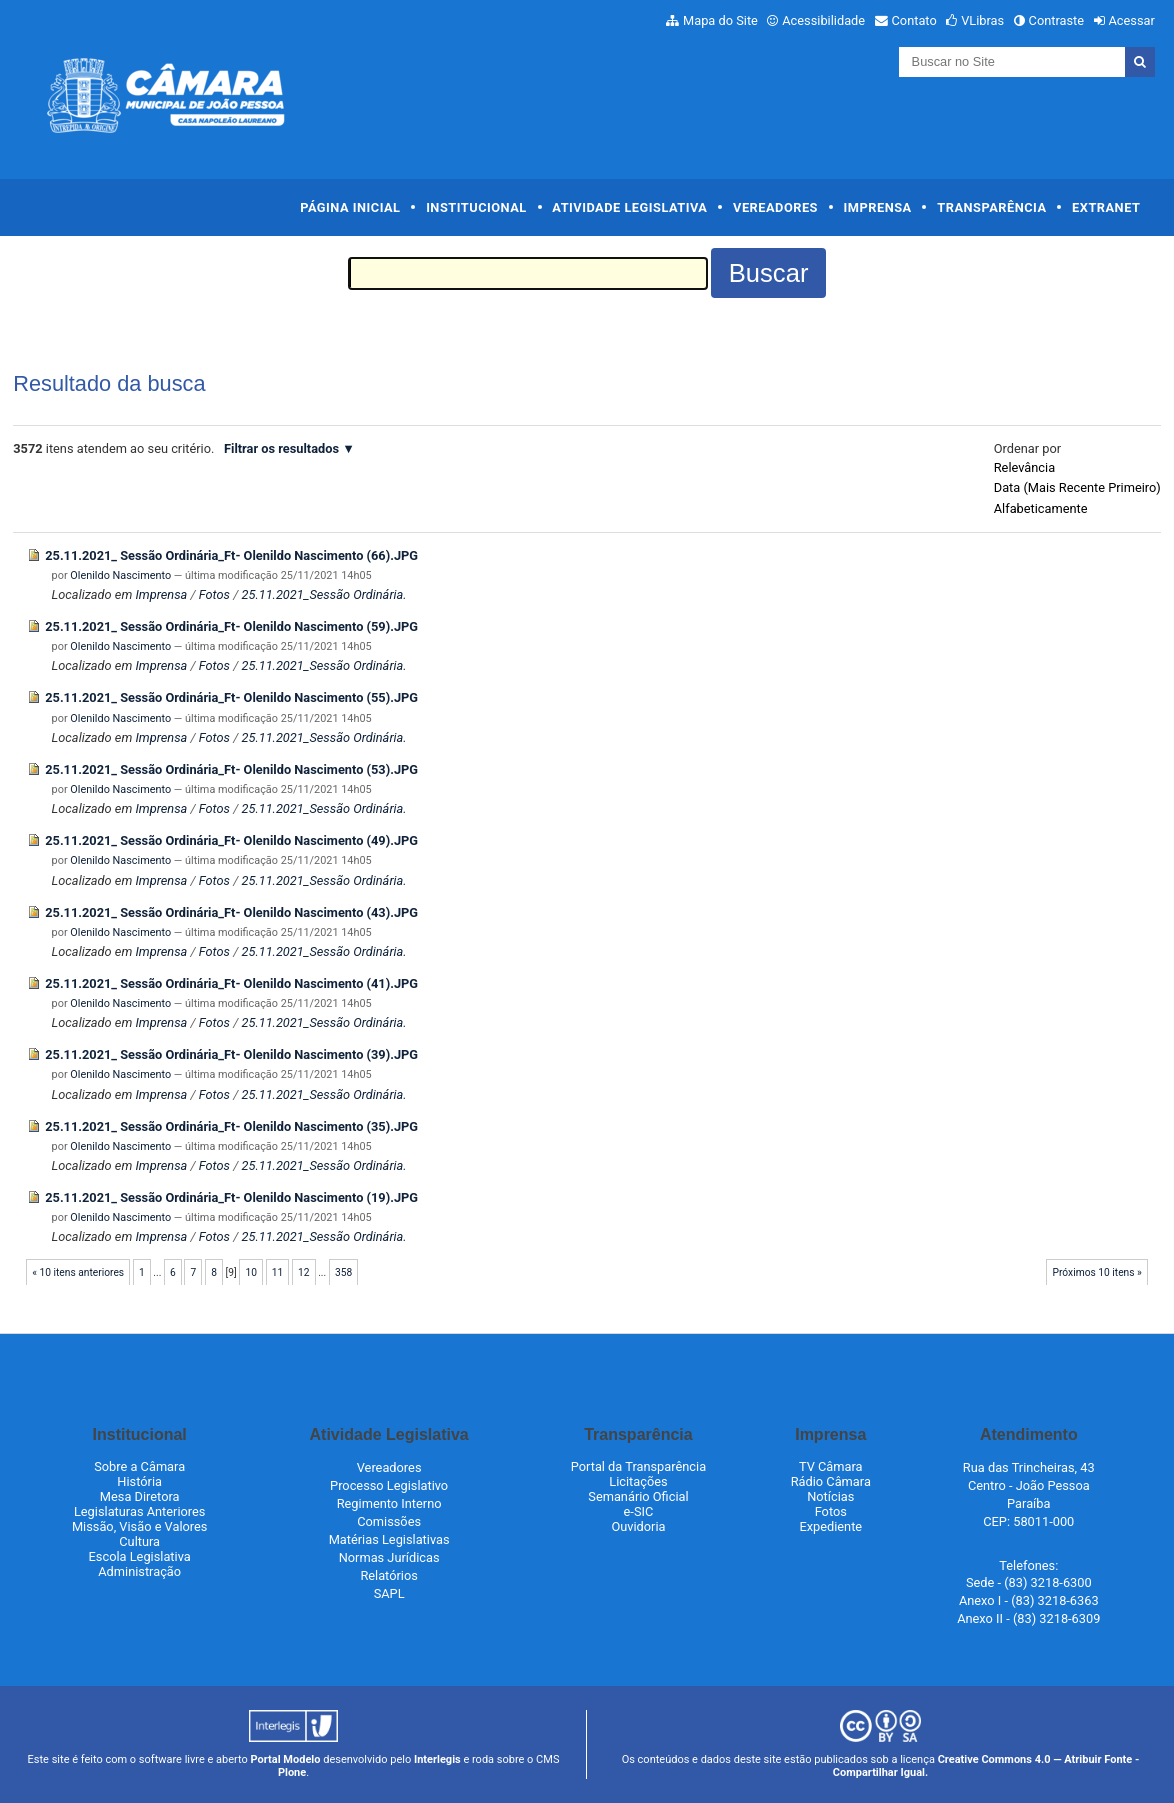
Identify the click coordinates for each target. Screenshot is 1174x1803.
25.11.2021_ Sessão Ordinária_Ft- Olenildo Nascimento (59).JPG (231, 626)
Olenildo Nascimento (120, 575)
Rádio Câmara (831, 1481)
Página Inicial (350, 207)
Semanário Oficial (638, 1496)
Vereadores (775, 207)
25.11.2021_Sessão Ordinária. (323, 594)
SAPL (389, 1593)
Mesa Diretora (140, 1496)
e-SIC (639, 1511)
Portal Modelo (286, 1759)
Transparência (991, 207)
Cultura (139, 1541)
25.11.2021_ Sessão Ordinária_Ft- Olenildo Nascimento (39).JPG (231, 1054)
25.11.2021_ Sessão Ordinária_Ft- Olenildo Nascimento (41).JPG (231, 983)
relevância (1024, 467)
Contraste (1057, 20)
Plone (292, 1772)
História (139, 1481)
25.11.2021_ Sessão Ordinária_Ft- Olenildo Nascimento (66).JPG (231, 555)
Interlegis (437, 1759)
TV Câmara (831, 1466)
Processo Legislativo (389, 1485)
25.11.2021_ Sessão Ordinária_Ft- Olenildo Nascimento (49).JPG (231, 840)
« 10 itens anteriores (78, 1272)
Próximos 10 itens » (1097, 1272)
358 (343, 1272)
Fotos (214, 594)
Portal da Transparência (638, 1466)
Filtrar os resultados (281, 448)
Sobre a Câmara (139, 1466)
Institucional (476, 207)
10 (251, 1272)
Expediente (830, 1526)
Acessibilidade (823, 20)
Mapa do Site (720, 20)
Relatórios (388, 1575)
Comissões (389, 1521)
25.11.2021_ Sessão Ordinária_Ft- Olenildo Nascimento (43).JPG (231, 912)
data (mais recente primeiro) (1077, 487)
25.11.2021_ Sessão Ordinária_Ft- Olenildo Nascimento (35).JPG (231, 1126)
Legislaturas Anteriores (139, 1511)
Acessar (1131, 20)
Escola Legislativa (140, 1556)
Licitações (638, 1481)
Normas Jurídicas (389, 1557)
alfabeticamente (1041, 508)
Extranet (1106, 207)
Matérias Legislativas (389, 1539)
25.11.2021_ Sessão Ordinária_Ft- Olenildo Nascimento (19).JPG (231, 1197)
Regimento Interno (389, 1503)
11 (278, 1272)
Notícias (830, 1496)
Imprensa (878, 207)
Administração (139, 1571)
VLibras (982, 20)
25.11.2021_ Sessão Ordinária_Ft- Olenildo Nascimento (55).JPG (231, 697)
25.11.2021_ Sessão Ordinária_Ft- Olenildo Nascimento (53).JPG (231, 769)
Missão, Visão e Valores (140, 1526)
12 (304, 1272)
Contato (914, 20)
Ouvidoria (638, 1526)
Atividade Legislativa (629, 207)
